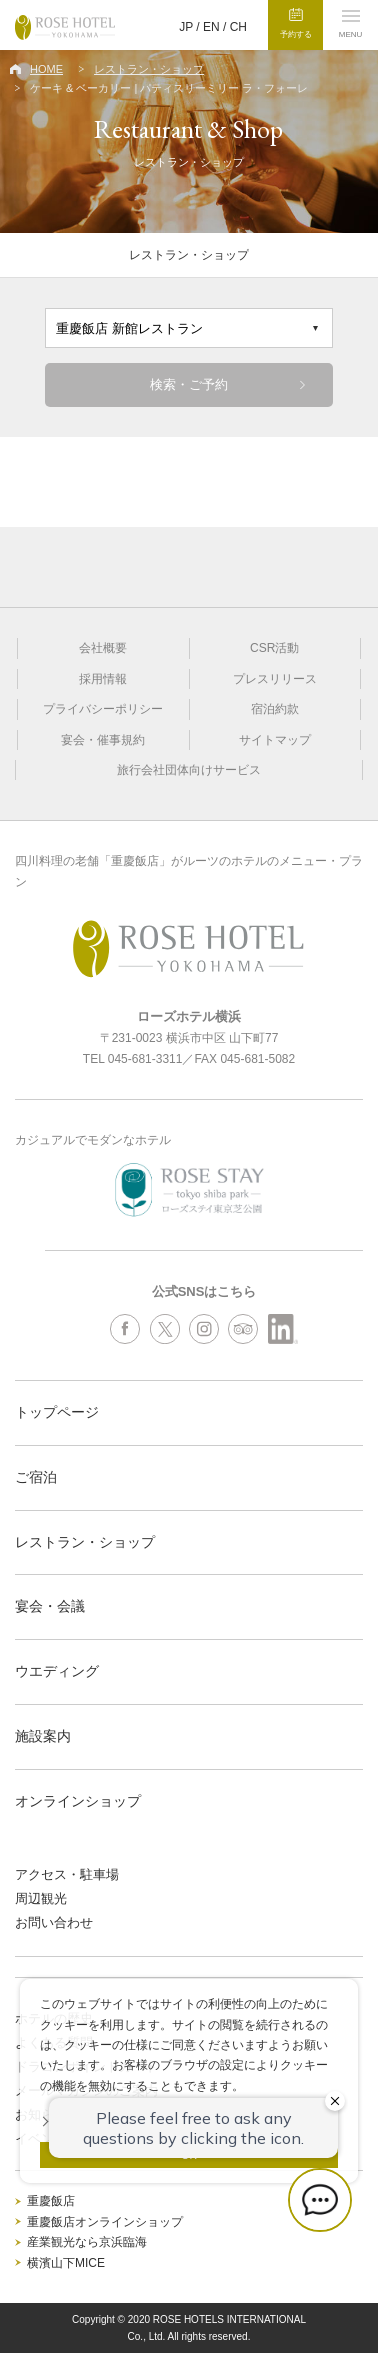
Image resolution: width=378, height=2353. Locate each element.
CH (238, 27)
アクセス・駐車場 (67, 1874)
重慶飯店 (51, 2201)
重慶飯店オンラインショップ (105, 2222)
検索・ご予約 (189, 384)
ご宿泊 (36, 1477)
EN (211, 27)
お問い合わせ (54, 1922)
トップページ (57, 1412)
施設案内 (43, 1736)
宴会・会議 (50, 1606)
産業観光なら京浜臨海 (87, 2242)
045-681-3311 (145, 1059)
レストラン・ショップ (149, 69)
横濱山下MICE (66, 2263)
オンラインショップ (78, 1801)
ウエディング (57, 1671)
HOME (46, 69)
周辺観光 (41, 1898)
